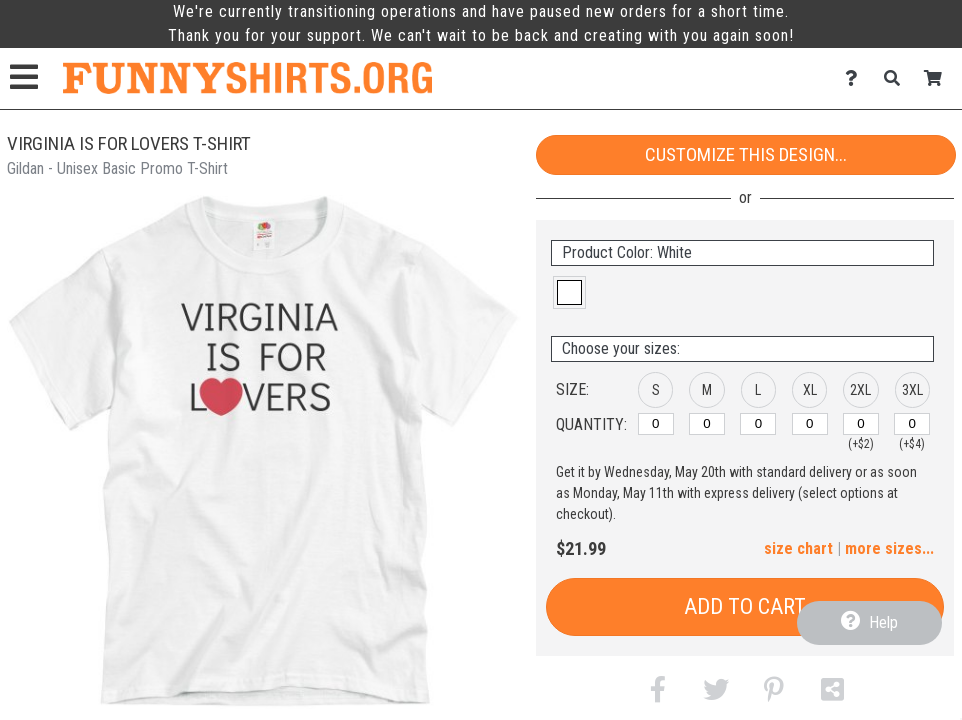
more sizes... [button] (889, 548)
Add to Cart (745, 606)
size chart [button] (798, 548)
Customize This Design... (746, 154)
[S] (656, 424)
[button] (569, 292)
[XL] (810, 424)
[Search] (897, 78)
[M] (707, 424)
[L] (758, 424)
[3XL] (912, 424)
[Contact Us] (856, 78)
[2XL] (861, 424)
